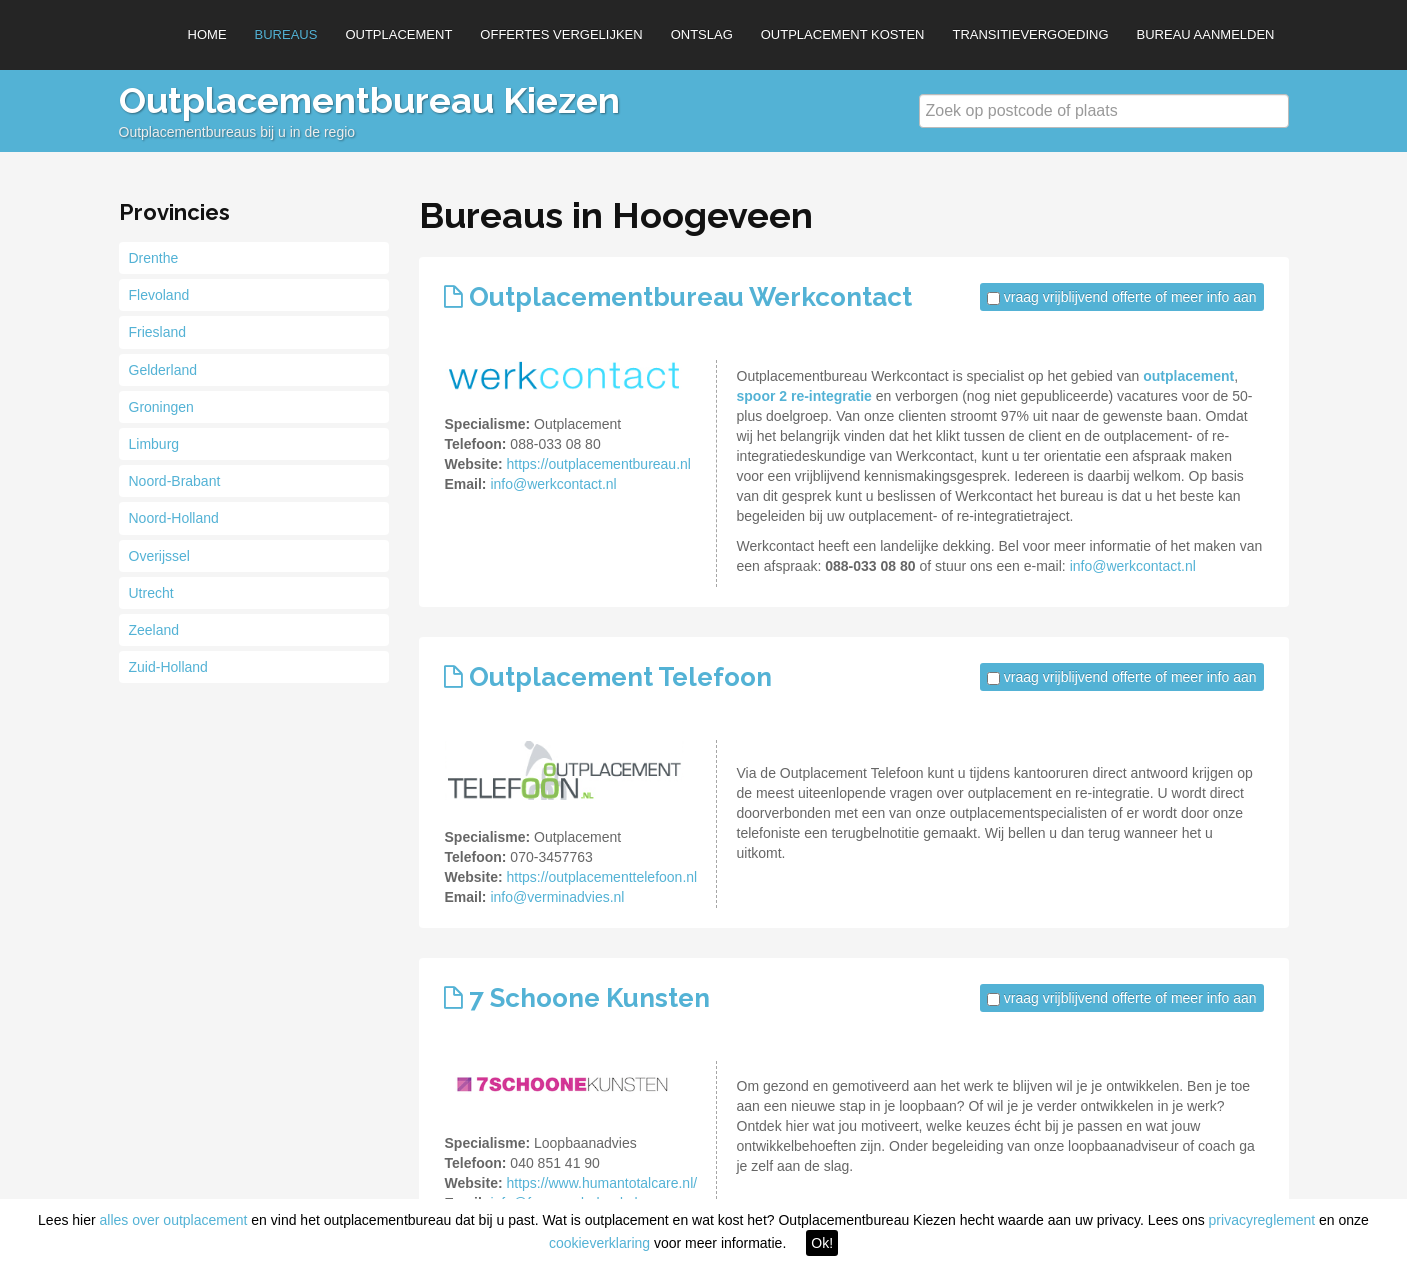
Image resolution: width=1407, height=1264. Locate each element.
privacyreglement (1262, 1220)
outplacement (1188, 376)
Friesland (158, 332)
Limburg (154, 444)
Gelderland (163, 370)
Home (207, 34)
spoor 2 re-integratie (804, 396)
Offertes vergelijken (561, 34)
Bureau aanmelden (1206, 34)
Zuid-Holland (168, 667)
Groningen (161, 407)
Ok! (822, 1243)
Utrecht (151, 593)
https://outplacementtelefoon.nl (601, 877)
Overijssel (159, 556)
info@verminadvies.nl (557, 897)
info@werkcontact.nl (553, 484)
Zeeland (154, 630)
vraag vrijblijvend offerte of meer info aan (1130, 297)
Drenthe (154, 258)
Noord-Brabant (175, 481)
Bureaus (286, 34)
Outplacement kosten (843, 34)
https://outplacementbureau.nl (598, 464)
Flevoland (159, 295)
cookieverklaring (599, 1243)
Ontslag (702, 34)
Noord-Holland (174, 518)
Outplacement (398, 34)
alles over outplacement (174, 1220)
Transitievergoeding (1030, 34)
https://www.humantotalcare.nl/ (601, 1183)
